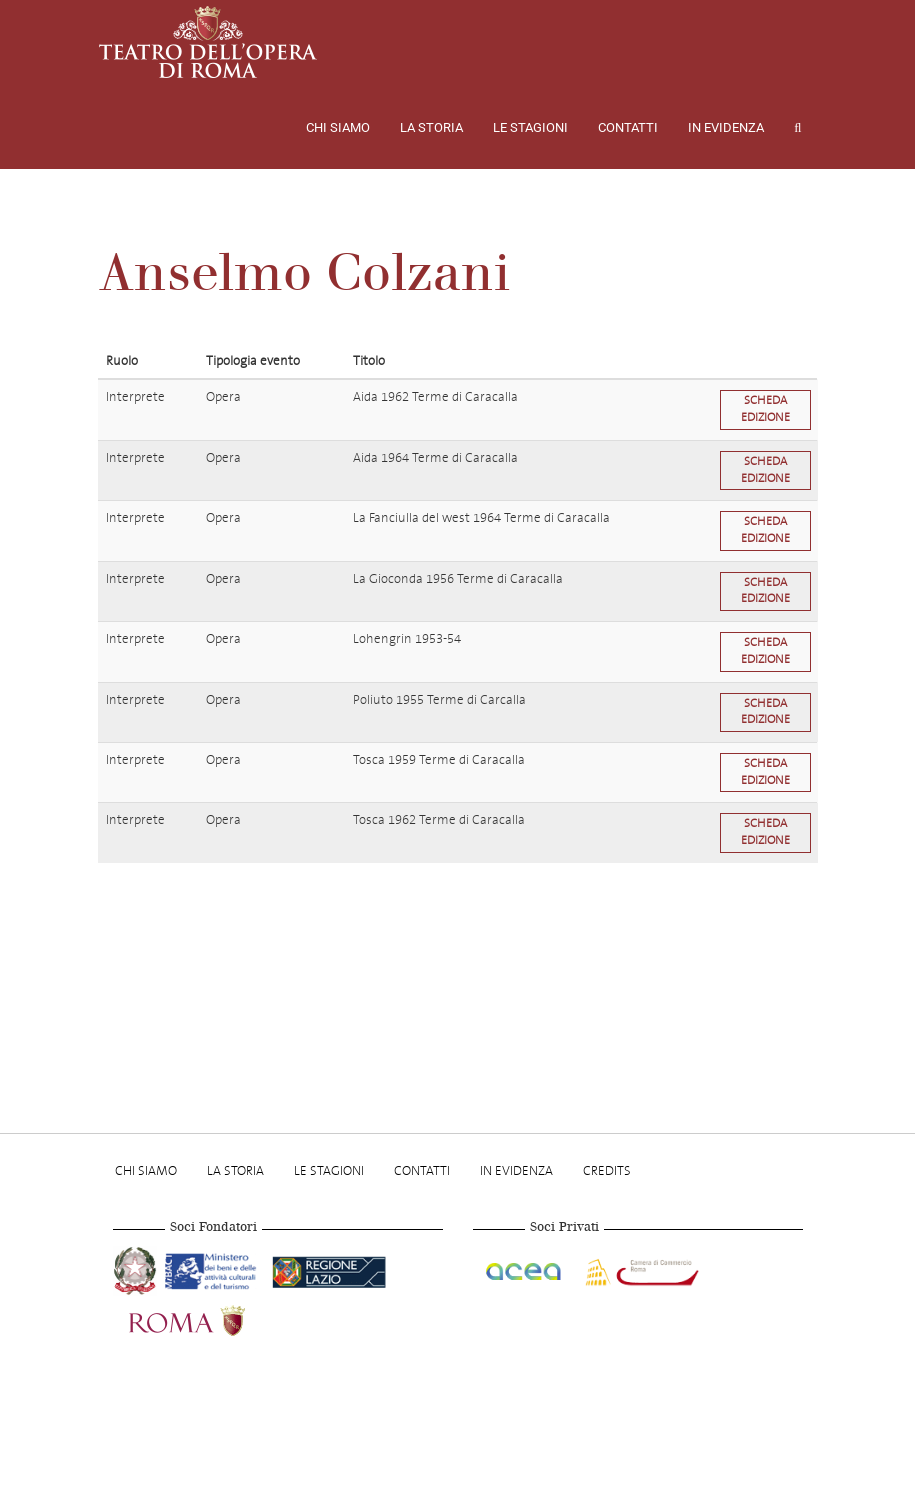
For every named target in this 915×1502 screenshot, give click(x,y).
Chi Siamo (338, 127)
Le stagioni (530, 127)
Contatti (628, 127)
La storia (431, 127)
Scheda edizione (765, 409)
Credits (607, 1170)
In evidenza (726, 127)
